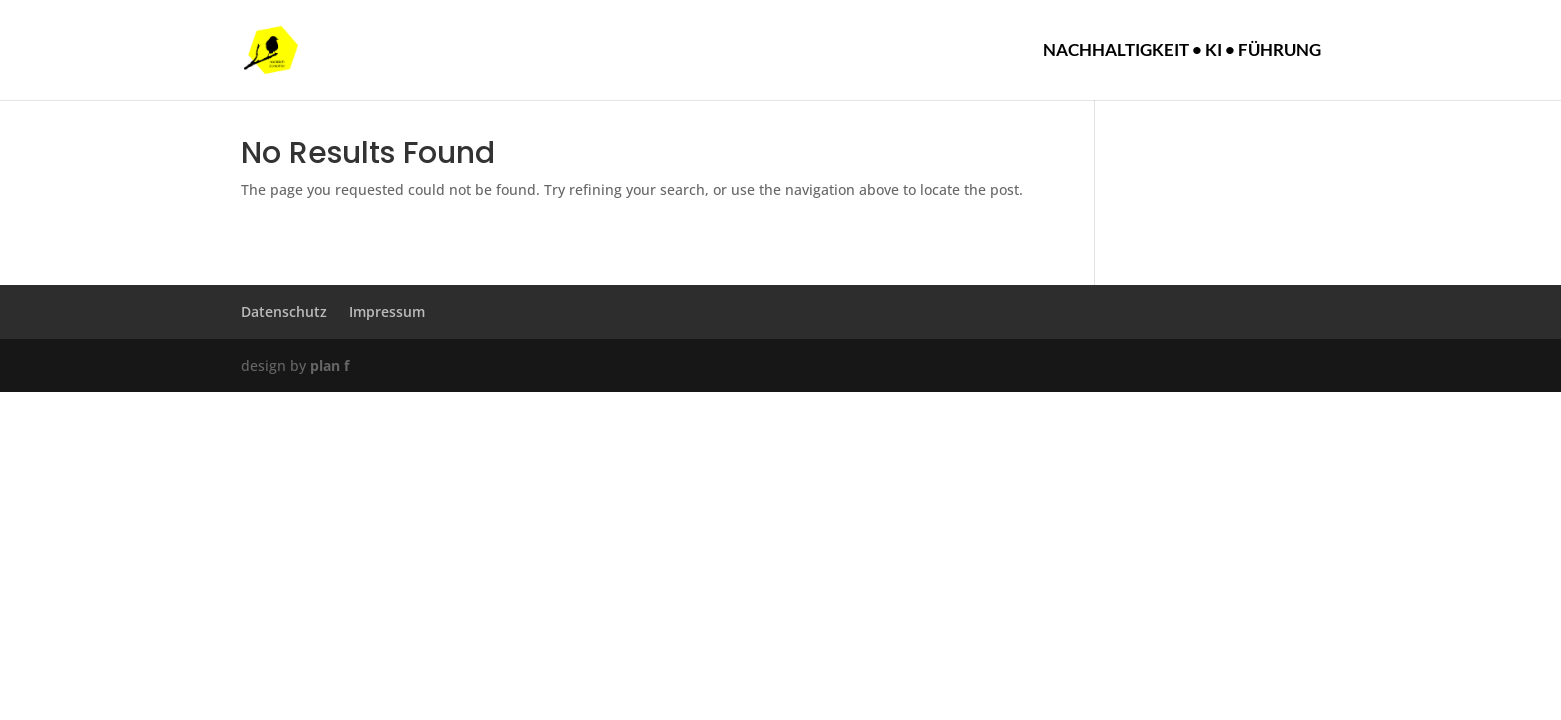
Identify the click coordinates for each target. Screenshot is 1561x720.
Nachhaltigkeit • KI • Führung (1182, 51)
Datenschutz (284, 311)
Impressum (387, 311)
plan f (329, 365)
